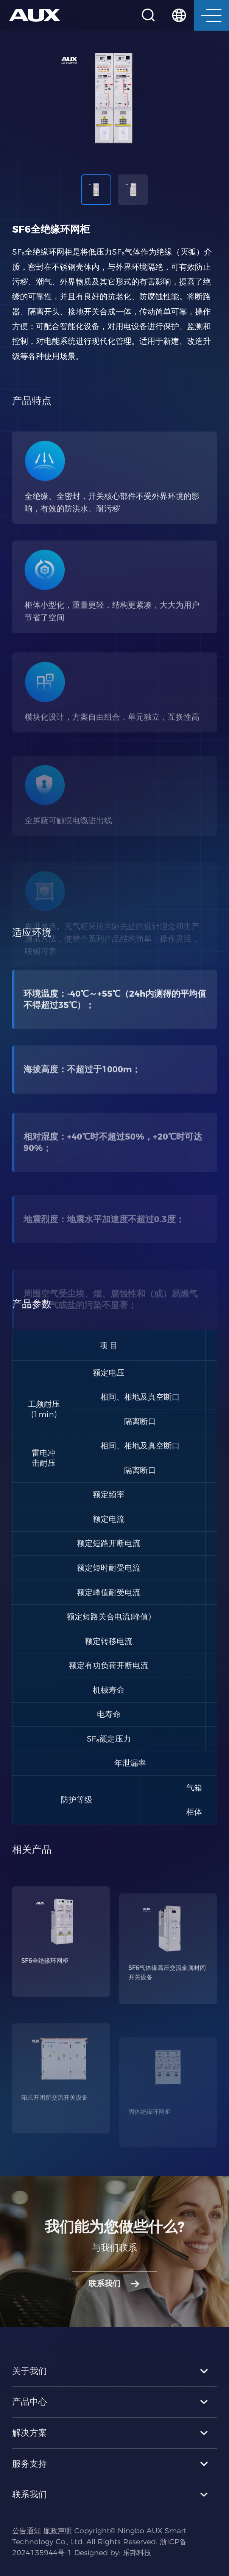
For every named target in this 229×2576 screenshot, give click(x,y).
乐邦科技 (137, 2566)
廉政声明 (57, 2544)
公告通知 (26, 2544)
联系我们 (114, 2297)
